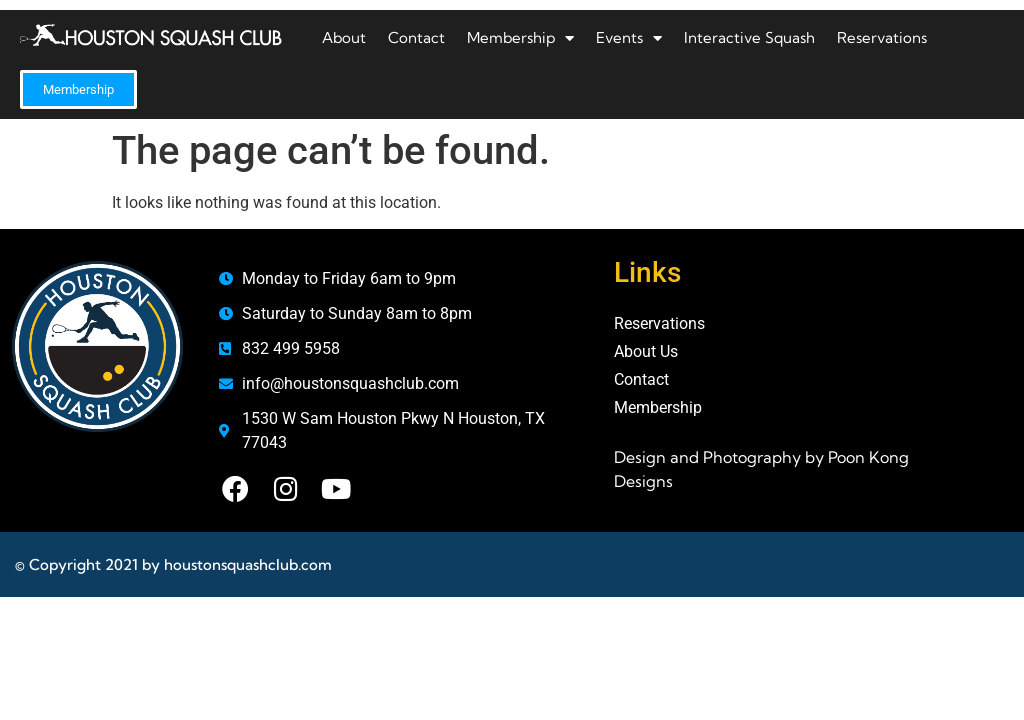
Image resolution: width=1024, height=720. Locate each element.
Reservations (882, 37)
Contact (416, 37)
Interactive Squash (749, 37)
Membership (520, 38)
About (344, 37)
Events (629, 38)
